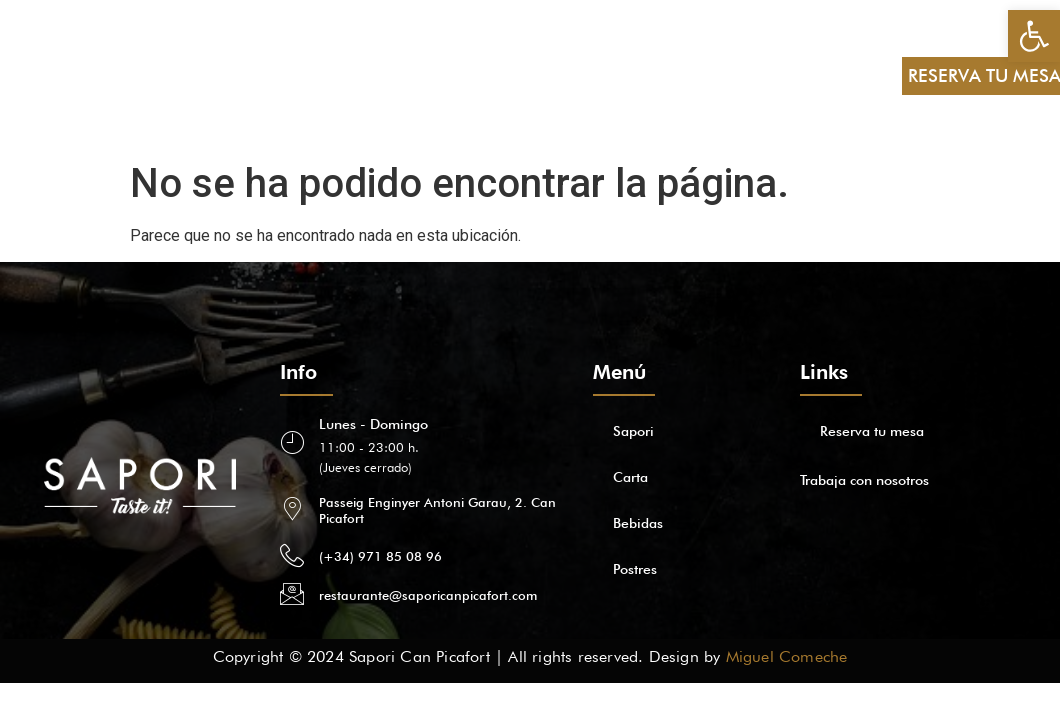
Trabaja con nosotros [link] (864, 480)
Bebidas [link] (212, 75)
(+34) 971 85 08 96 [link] (380, 556)
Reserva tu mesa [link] (872, 431)
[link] (1034, 36)
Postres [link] (290, 75)
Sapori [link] (74, 75)
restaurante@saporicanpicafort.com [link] (428, 595)
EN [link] (806, 53)
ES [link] (751, 53)
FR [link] (865, 99)
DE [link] (863, 53)
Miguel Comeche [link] (787, 656)
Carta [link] (141, 75)
